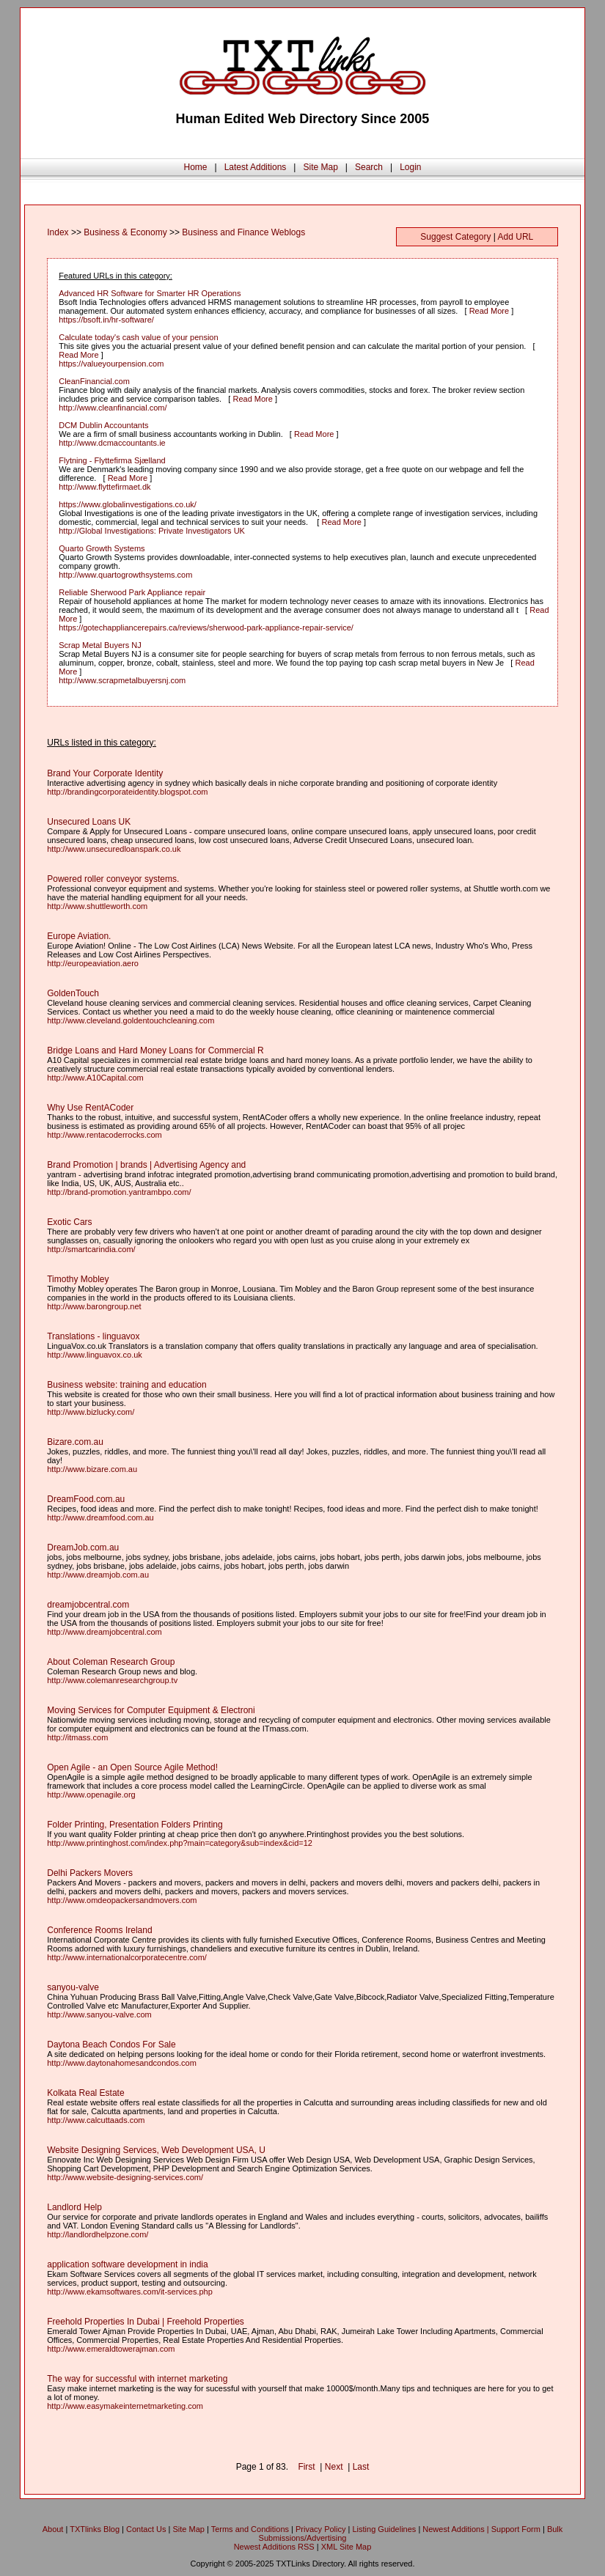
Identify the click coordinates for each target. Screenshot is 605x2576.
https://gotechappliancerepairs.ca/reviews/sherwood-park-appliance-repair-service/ (206, 627)
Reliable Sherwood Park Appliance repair (132, 592)
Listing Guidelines (384, 2529)
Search (369, 167)
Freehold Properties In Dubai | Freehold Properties (145, 2321)
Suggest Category (455, 237)
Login (410, 167)
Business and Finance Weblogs (243, 232)
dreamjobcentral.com (88, 1605)
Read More (489, 310)
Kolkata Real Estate (85, 2093)
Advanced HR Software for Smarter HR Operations (150, 293)
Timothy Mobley (78, 1279)
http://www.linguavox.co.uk (94, 1354)
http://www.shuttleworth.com (97, 906)
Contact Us (146, 2529)
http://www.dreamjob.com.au (98, 1574)
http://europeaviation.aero (93, 963)
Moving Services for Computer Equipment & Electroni (150, 1710)
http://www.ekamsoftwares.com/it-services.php (130, 2291)
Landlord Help (74, 2207)
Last (361, 2467)
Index (57, 232)
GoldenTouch (73, 993)
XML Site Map (346, 2546)
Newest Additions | (456, 2529)
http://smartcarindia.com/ (91, 1249)
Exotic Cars (69, 1222)
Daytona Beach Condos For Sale (111, 2044)
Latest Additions (255, 167)
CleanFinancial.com (94, 381)
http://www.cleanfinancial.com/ (112, 407)
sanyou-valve (73, 1987)
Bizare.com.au (75, 1442)
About (53, 2529)
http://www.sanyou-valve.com (99, 2014)
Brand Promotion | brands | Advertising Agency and (146, 1165)
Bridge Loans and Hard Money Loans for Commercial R (155, 1050)
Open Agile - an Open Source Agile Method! (132, 1767)
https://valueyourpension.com (111, 363)
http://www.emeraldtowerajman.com (111, 2348)
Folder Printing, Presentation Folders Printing (134, 1824)
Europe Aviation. (79, 936)
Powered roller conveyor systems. (113, 879)
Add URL (516, 237)
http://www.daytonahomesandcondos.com (122, 2062)
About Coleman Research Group (111, 1662)
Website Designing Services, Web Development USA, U (156, 2150)
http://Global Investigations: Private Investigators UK (152, 530)
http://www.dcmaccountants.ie (112, 442)
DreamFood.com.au (86, 1499)
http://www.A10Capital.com (95, 1077)
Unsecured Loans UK (89, 822)
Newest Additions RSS (274, 2546)
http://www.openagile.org (91, 1794)
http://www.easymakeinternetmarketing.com (125, 2406)
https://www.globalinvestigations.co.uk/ (128, 504)
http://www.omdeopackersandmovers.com (122, 1900)
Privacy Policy (320, 2529)
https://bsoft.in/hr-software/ (106, 319)
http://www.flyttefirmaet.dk (104, 486)
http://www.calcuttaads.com (95, 2120)
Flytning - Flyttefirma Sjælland (112, 460)
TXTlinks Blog (95, 2529)
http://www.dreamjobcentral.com (104, 1631)
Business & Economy (125, 232)
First (306, 2467)
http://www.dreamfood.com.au (100, 1517)
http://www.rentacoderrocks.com (104, 1134)
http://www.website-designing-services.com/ (125, 2177)
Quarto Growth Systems (101, 548)
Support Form (515, 2529)
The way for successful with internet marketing (137, 2379)
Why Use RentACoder (90, 1108)
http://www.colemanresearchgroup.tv (112, 1680)
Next (334, 2467)
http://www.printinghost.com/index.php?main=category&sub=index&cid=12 (179, 1843)
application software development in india (127, 2264)
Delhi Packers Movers (90, 1873)
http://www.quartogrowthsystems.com (125, 574)
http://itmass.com (77, 1737)
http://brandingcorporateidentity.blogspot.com (127, 791)
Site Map (320, 167)
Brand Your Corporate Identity (105, 773)
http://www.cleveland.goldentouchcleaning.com (130, 1020)
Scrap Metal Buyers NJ (100, 645)
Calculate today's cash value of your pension (138, 337)
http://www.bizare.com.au (92, 1469)
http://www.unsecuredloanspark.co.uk (113, 848)
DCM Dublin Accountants (103, 425)
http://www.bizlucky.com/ (90, 1411)
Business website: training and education (126, 1385)
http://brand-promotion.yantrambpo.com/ (119, 1192)
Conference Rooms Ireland (99, 1930)
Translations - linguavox (93, 1336)
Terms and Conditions (250, 2529)
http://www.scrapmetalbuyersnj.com (122, 680)
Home (195, 167)
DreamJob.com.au (83, 1547)
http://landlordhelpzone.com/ (97, 2234)
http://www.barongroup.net (94, 1306)
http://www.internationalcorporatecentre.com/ (127, 1957)
